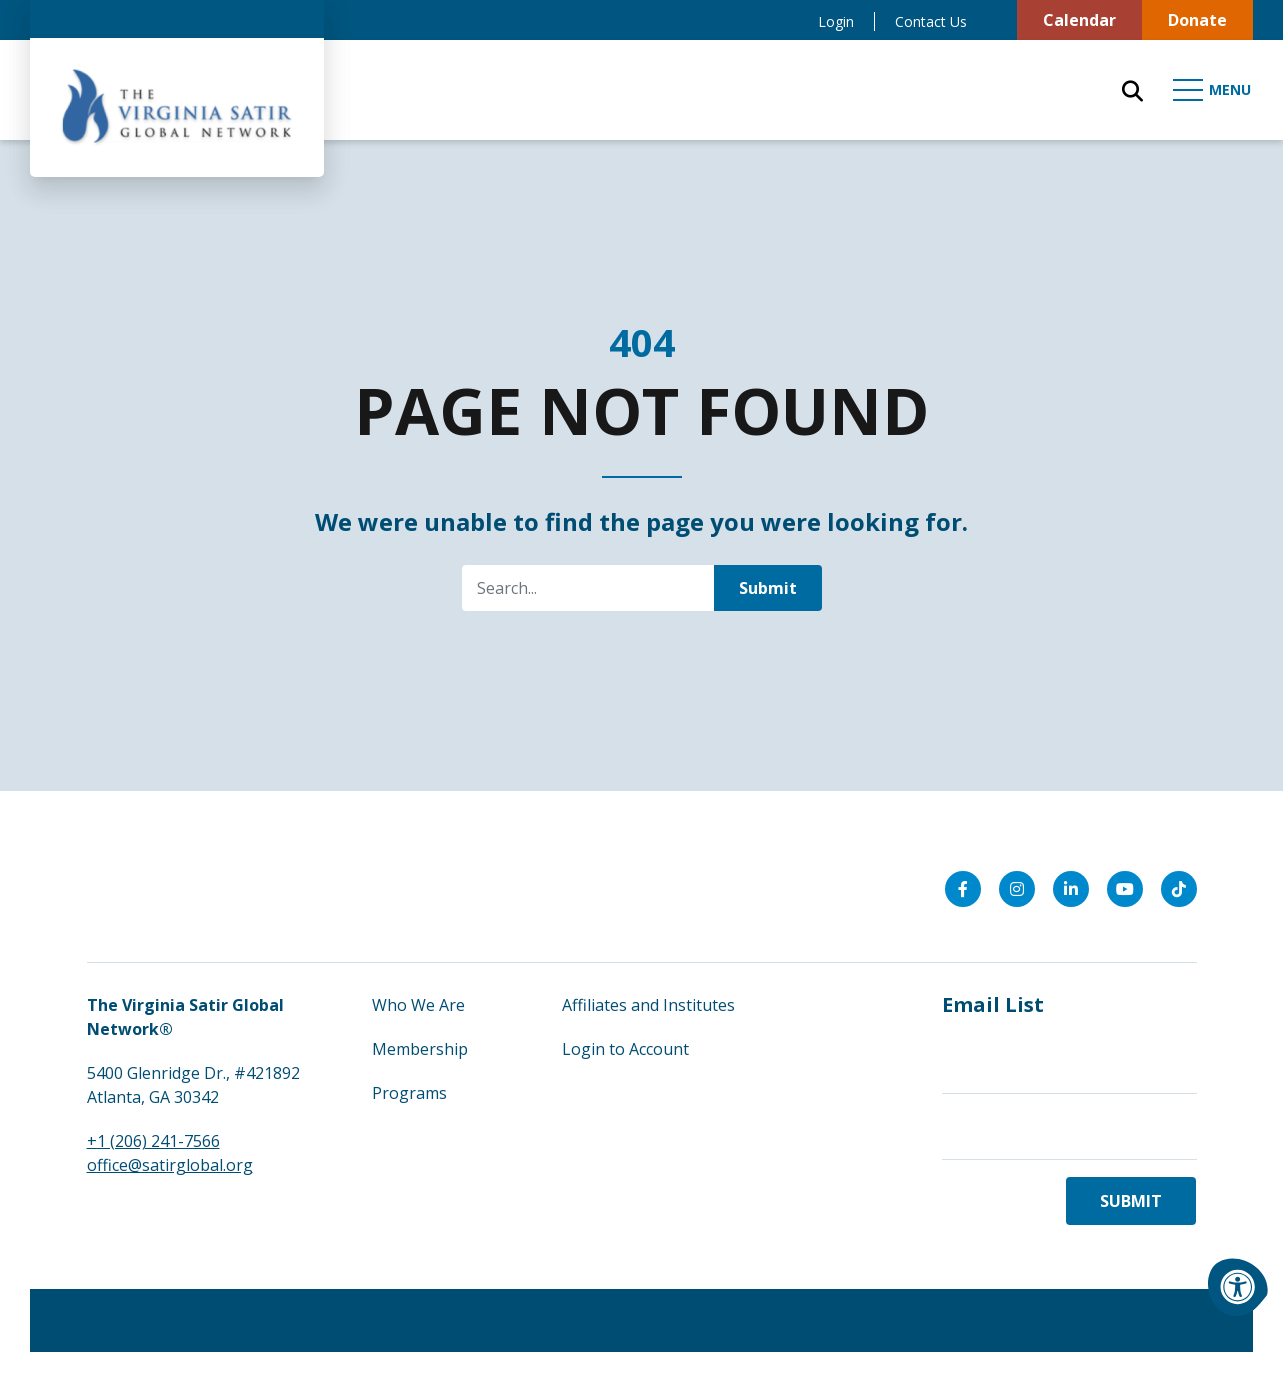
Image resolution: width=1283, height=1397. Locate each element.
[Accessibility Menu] (1238, 1287)
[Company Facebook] (963, 889)
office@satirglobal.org (170, 1165)
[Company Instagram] (1017, 889)
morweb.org (1157, 1320)
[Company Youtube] (1125, 889)
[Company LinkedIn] (1071, 889)
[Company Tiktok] (1179, 889)
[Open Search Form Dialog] (1132, 90)
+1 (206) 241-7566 (153, 1141)
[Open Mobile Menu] (1213, 90)
